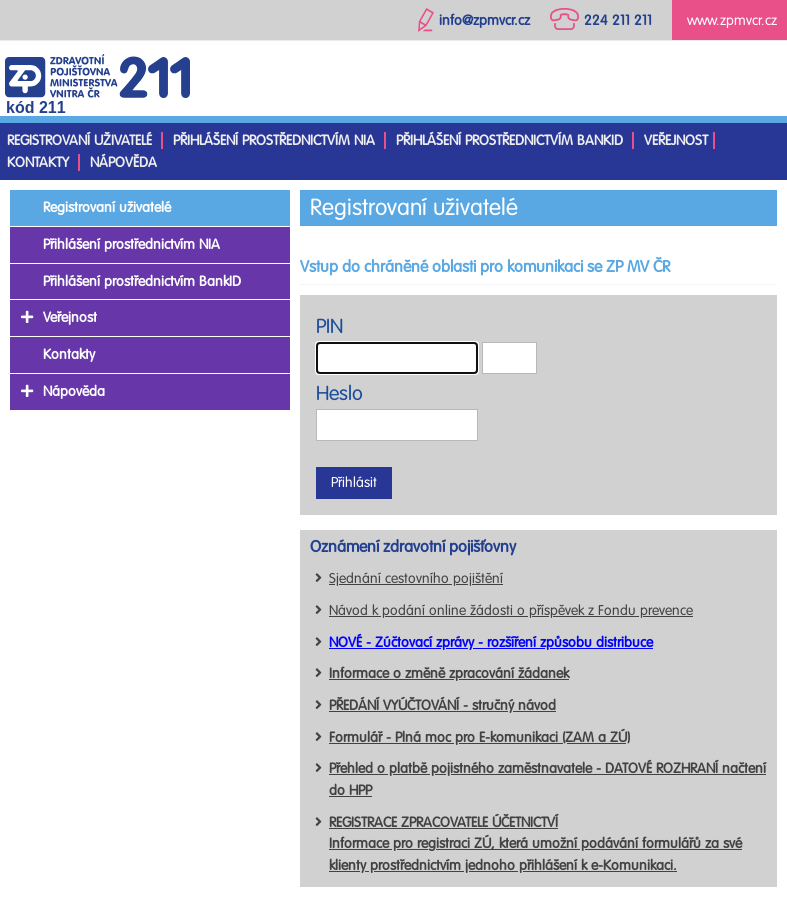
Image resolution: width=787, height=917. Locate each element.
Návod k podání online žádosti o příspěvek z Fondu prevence (511, 610)
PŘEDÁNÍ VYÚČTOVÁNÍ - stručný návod (442, 705)
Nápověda (123, 162)
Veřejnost (676, 140)
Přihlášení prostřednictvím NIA (274, 140)
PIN (329, 326)
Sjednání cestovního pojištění (416, 578)
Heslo (339, 393)
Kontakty (38, 162)
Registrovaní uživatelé (79, 140)
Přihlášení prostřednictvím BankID (509, 140)
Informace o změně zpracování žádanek (449, 673)
